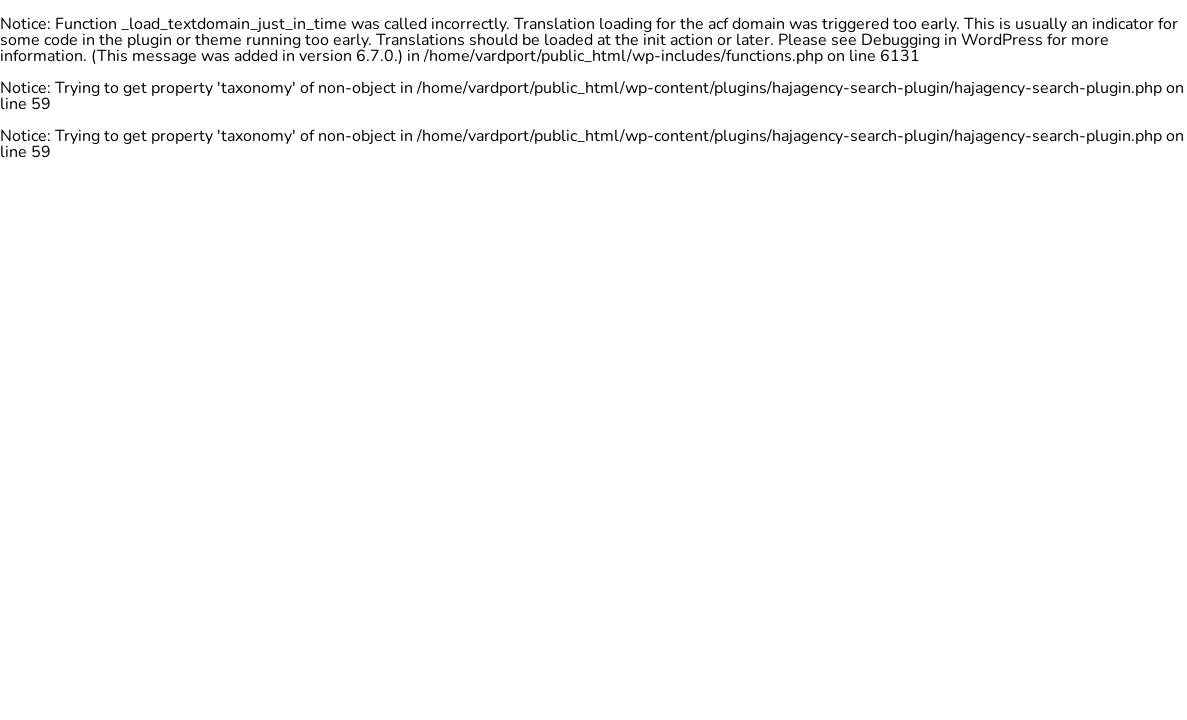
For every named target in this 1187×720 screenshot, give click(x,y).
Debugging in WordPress (952, 40)
